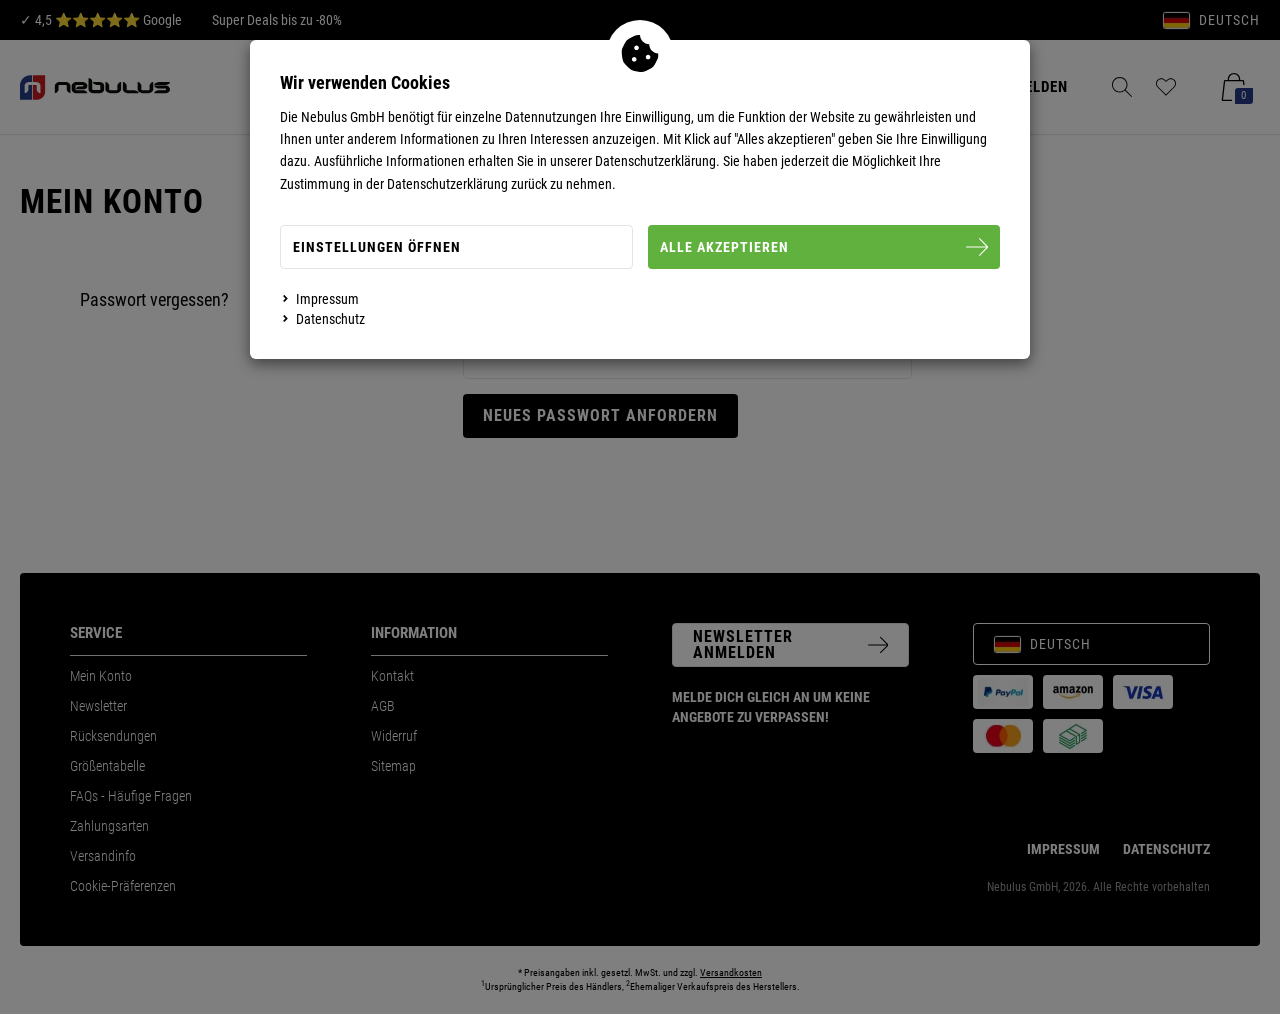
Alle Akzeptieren (824, 247)
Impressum (327, 299)
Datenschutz (330, 319)
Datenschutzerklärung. (657, 161)
